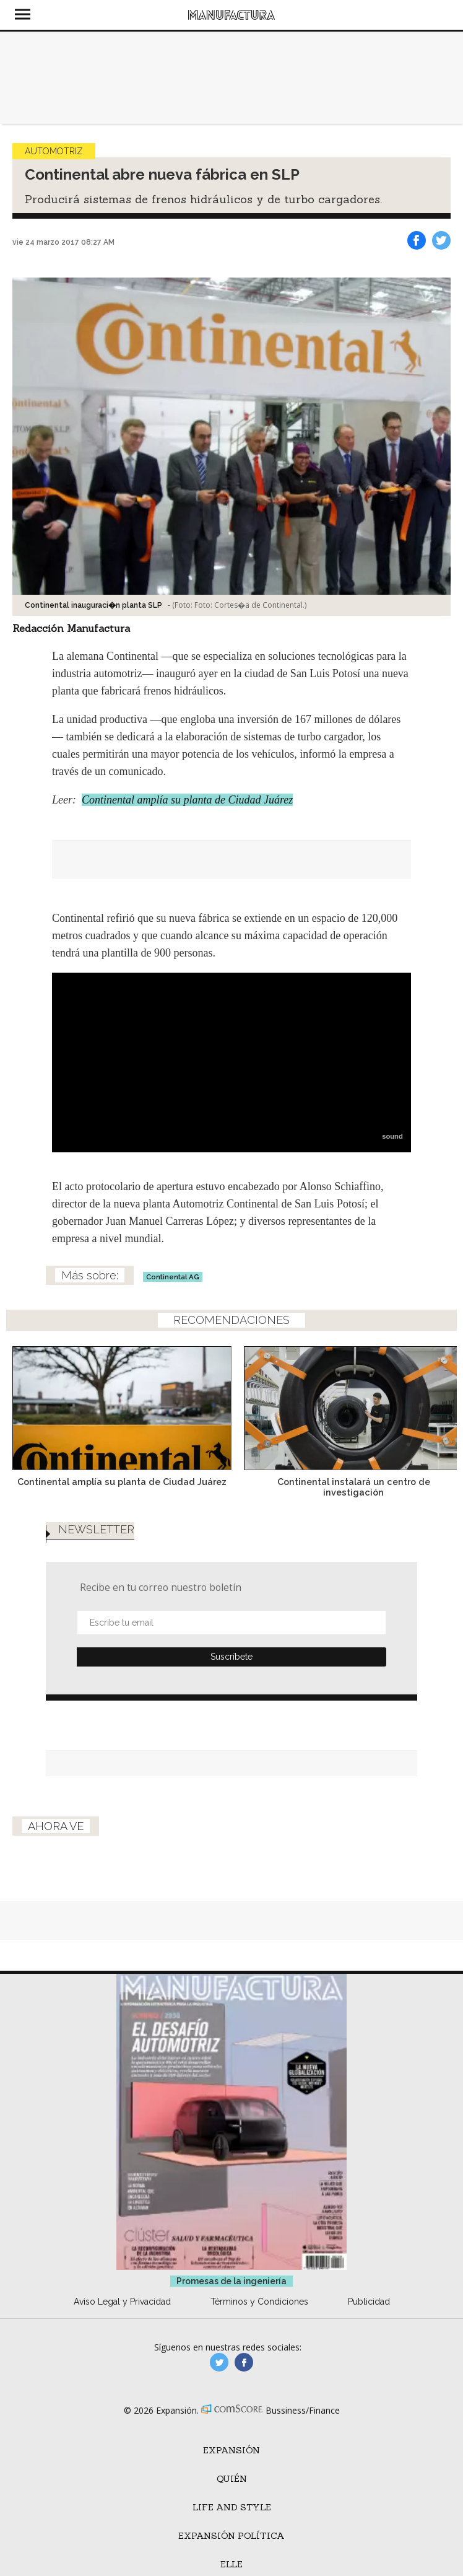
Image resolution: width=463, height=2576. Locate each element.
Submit (231, 1657)
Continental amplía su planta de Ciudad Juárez (187, 800)
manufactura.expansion (244, 2362)
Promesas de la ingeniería (231, 2281)
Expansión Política (231, 2535)
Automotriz (54, 151)
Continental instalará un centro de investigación (347, 1486)
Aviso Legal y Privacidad (122, 2302)
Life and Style (232, 2507)
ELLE (231, 2564)
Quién (232, 2478)
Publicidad (369, 2302)
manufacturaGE (219, 2362)
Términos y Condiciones (259, 2302)
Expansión (231, 2450)
